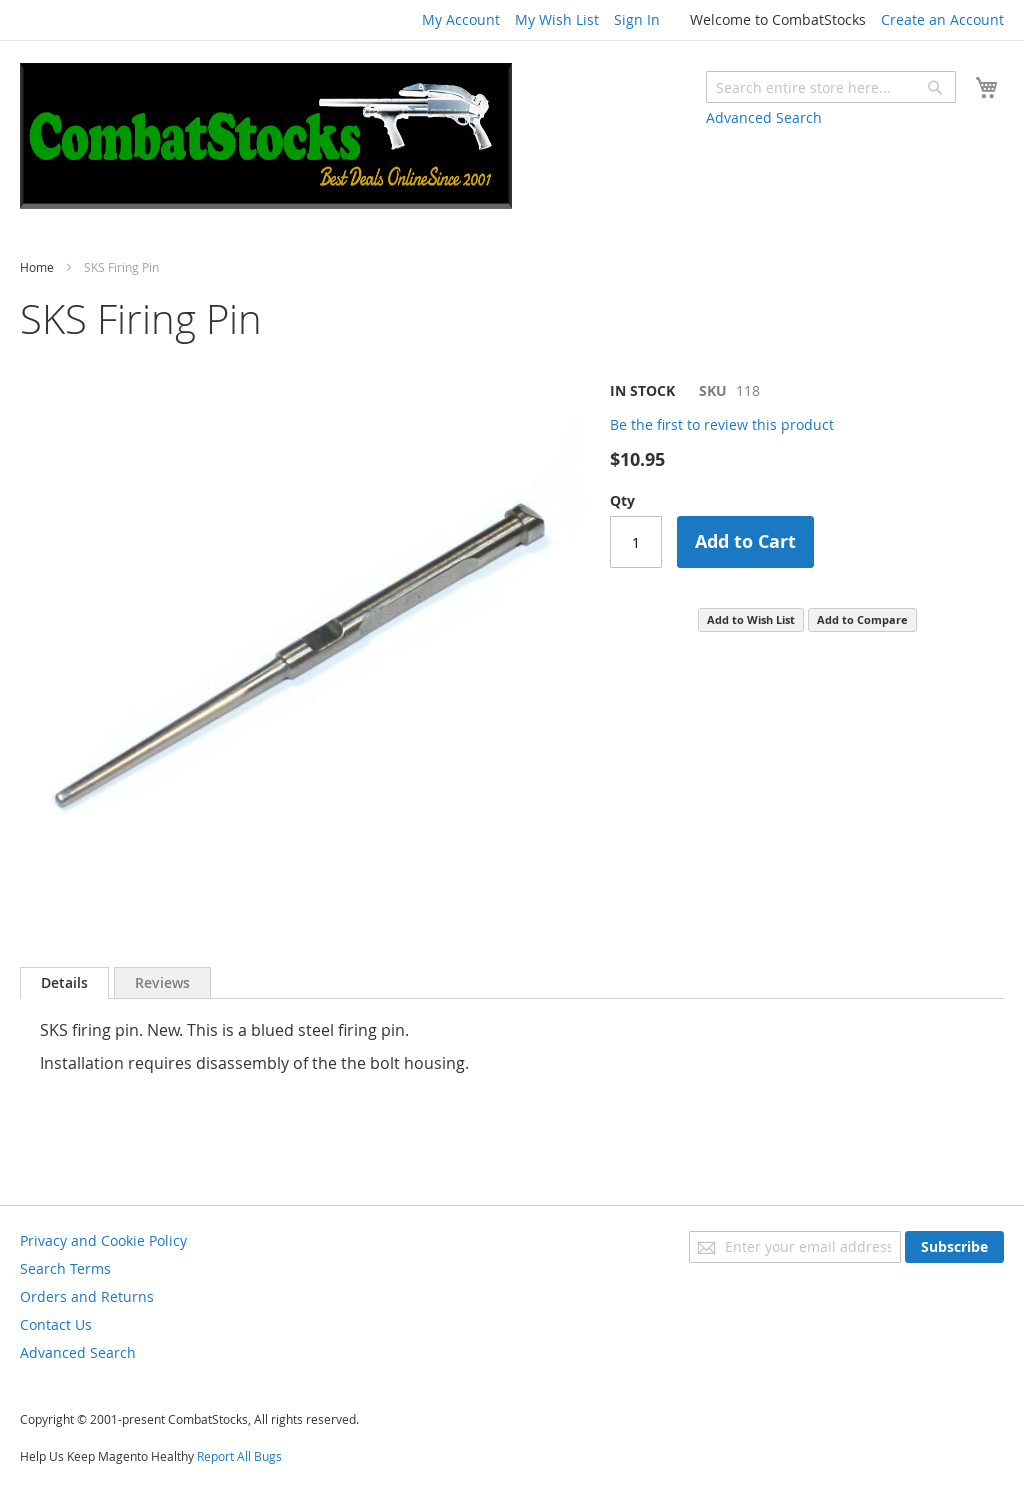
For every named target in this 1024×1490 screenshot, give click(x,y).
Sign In (637, 19)
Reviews (162, 982)
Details (64, 982)
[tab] (64, 983)
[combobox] (831, 87)
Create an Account (942, 19)
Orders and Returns (87, 1296)
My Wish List (557, 19)
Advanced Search (764, 117)
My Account (461, 19)
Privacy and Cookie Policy (103, 1240)
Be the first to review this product (722, 424)
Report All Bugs (239, 1456)
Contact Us (56, 1324)
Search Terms (65, 1268)
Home (37, 267)
